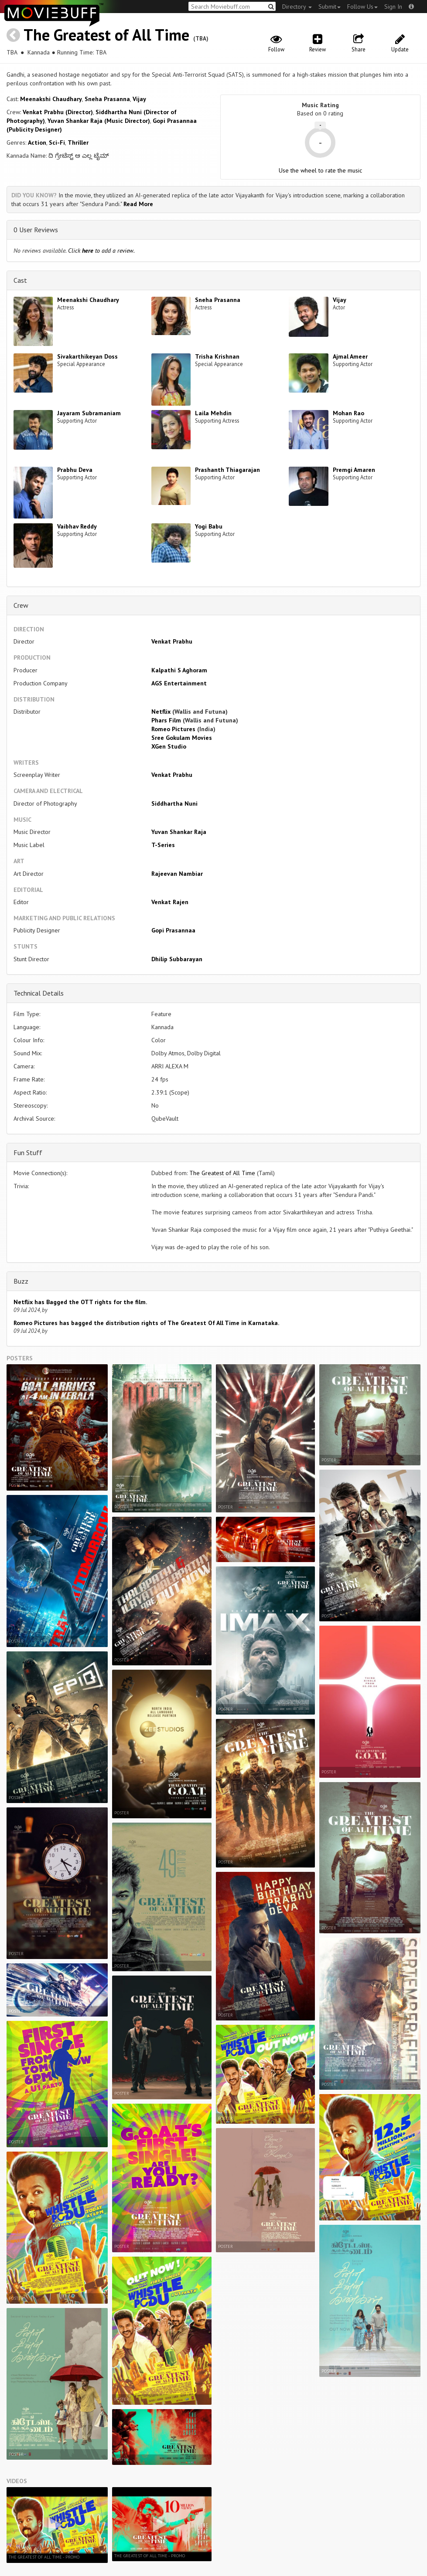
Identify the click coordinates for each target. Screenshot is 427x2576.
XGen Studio (168, 746)
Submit (329, 6)
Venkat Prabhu (171, 641)
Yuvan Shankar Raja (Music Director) (99, 121)
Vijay (139, 99)
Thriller (78, 142)
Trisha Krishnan (217, 356)
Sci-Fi (57, 142)
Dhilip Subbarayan (176, 959)
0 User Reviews (36, 229)
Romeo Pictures (173, 729)
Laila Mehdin (213, 413)
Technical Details (39, 993)
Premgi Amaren (354, 470)
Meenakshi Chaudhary (51, 99)
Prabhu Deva (74, 470)
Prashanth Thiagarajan (227, 470)
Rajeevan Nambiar (177, 874)
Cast (20, 280)
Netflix (161, 711)
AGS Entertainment (179, 683)
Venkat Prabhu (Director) (58, 112)
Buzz (21, 1281)
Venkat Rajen (169, 902)
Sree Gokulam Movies (181, 738)
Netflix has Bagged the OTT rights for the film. (80, 1302)
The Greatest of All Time (106, 34)
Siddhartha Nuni (174, 803)
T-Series (163, 845)
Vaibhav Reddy (77, 526)
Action (37, 142)
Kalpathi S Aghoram (179, 670)
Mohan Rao (348, 413)
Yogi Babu (208, 526)
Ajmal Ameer (350, 356)
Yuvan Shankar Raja (178, 832)
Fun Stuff (28, 1152)
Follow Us (362, 6)
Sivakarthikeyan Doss (87, 356)
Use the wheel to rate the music (320, 170)
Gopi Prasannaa (173, 930)
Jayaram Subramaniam (89, 413)
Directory (297, 6)
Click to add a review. (101, 250)
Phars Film (166, 720)
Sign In (393, 6)
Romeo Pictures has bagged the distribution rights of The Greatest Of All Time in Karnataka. (146, 1323)
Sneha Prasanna (107, 99)
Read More (138, 204)
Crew (21, 605)
